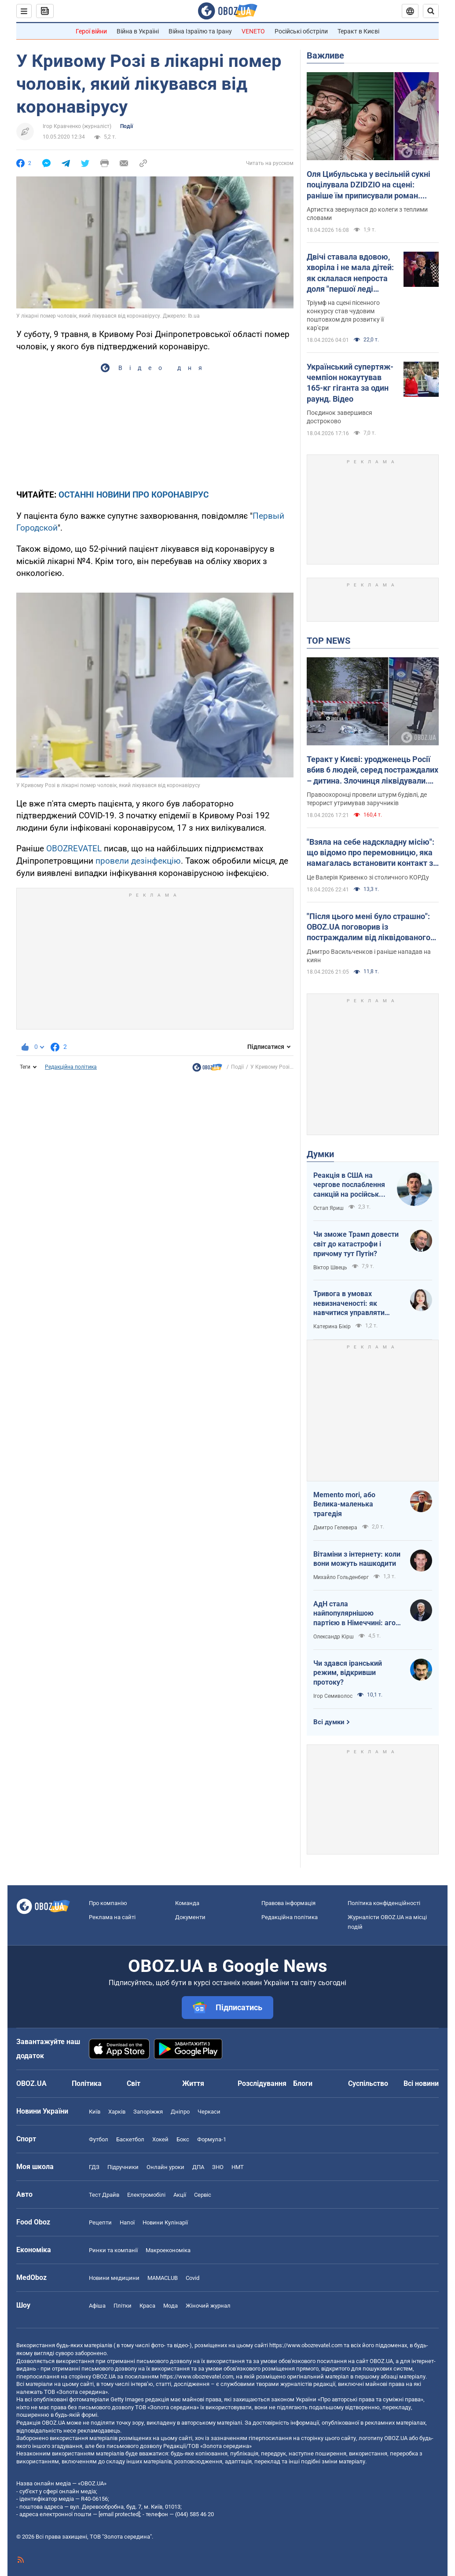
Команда (187, 1903)
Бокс (182, 2139)
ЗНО (218, 2167)
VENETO (253, 31)
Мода (170, 2305)
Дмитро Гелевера (335, 1527)
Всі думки (329, 1722)
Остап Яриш (328, 1208)
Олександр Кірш (333, 1637)
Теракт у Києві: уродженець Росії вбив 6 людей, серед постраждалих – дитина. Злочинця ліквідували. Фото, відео (372, 770)
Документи (190, 1917)
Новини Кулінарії (165, 2222)
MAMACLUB (162, 2278)
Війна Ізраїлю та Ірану (200, 31)
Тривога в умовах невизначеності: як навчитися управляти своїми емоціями (349, 1304)
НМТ (237, 2167)
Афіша (97, 2305)
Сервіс (202, 2194)
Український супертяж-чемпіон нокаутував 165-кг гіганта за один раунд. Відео (350, 382)
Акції (179, 2194)
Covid (192, 2278)
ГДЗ (94, 2167)
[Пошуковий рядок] (430, 11)
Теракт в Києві (358, 31)
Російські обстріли (301, 31)
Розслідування (262, 2083)
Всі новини (421, 2083)
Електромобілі (146, 2194)
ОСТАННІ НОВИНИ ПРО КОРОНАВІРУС (134, 495)
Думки (320, 1154)
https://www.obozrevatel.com (305, 2345)
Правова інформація (288, 1903)
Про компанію (108, 1903)
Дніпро (180, 2111)
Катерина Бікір (332, 1326)
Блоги (302, 2083)
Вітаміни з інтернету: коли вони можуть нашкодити (356, 1559)
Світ (133, 2083)
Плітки (123, 2305)
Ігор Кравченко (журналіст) (77, 126)
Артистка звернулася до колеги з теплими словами (367, 213)
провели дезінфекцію (138, 861)
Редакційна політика (71, 1067)
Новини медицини (114, 2278)
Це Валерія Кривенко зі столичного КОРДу (368, 877)
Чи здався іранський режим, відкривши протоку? (347, 1672)
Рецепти (100, 2222)
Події (126, 126)
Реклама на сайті (112, 1917)
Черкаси (209, 2111)
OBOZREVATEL (74, 848)
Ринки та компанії (113, 2250)
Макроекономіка (168, 2250)
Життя (193, 2083)
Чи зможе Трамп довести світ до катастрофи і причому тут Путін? (356, 1243)
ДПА (198, 2167)
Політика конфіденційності (384, 1903)
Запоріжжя (148, 2111)
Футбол (98, 2139)
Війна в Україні (138, 31)
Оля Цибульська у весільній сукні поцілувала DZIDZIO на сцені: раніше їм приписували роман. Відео (368, 185)
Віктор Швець (330, 1267)
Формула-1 (211, 2139)
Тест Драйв (104, 2194)
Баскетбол (130, 2139)
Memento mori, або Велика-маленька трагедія (344, 1504)
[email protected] (119, 2514)
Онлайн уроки (165, 2167)
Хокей (160, 2139)
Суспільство (368, 2083)
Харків (116, 2111)
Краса (147, 2305)
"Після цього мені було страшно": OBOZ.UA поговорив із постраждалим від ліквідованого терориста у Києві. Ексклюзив (368, 927)
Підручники (123, 2167)
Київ (94, 2111)
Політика (87, 2083)
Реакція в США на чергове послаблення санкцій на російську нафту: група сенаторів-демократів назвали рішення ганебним (350, 1185)
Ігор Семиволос (332, 1696)
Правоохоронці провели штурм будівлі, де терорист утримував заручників (367, 798)
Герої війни (91, 31)
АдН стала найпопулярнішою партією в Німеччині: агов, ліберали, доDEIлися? (357, 1614)
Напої (127, 2222)
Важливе (325, 55)
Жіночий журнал (208, 2305)
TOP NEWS (328, 640)
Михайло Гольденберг (341, 1577)
